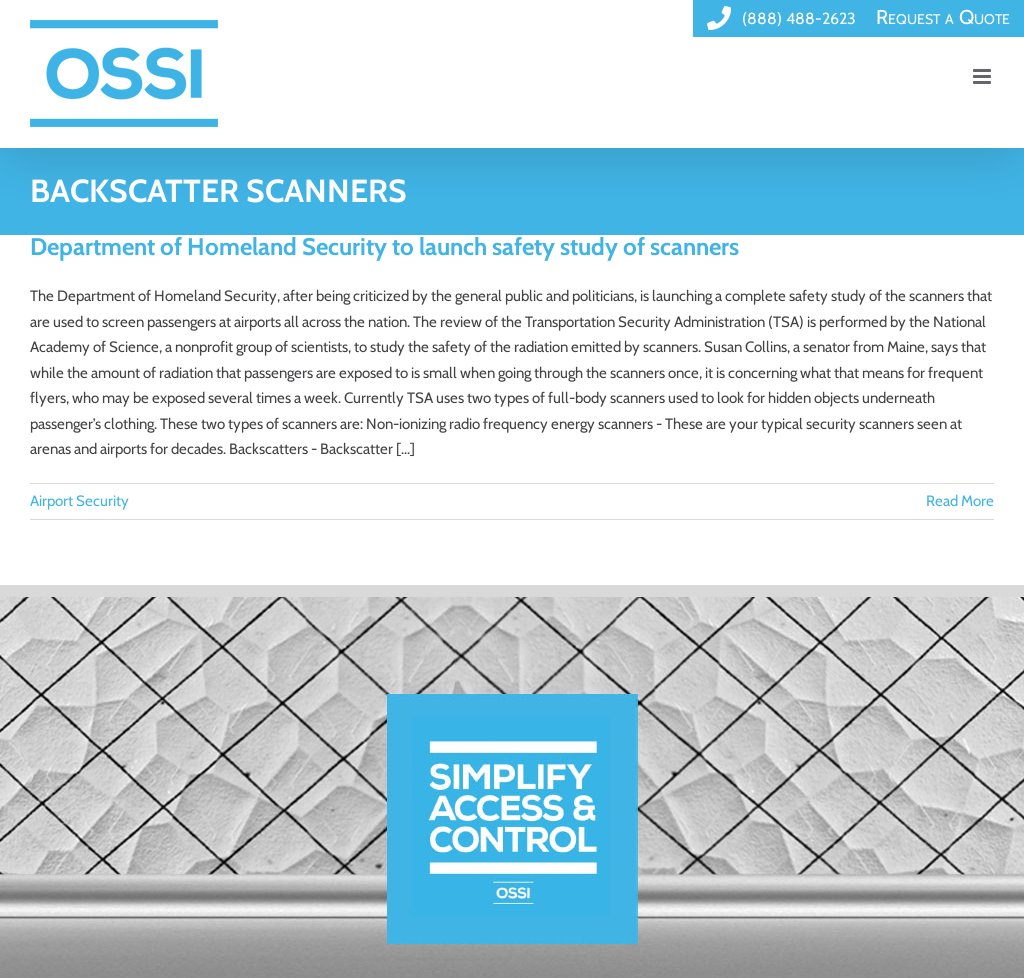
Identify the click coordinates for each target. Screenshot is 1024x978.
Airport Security (79, 501)
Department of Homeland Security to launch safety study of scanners (384, 246)
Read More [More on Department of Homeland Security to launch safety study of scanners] (960, 501)
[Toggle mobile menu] (983, 76)
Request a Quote (943, 17)
